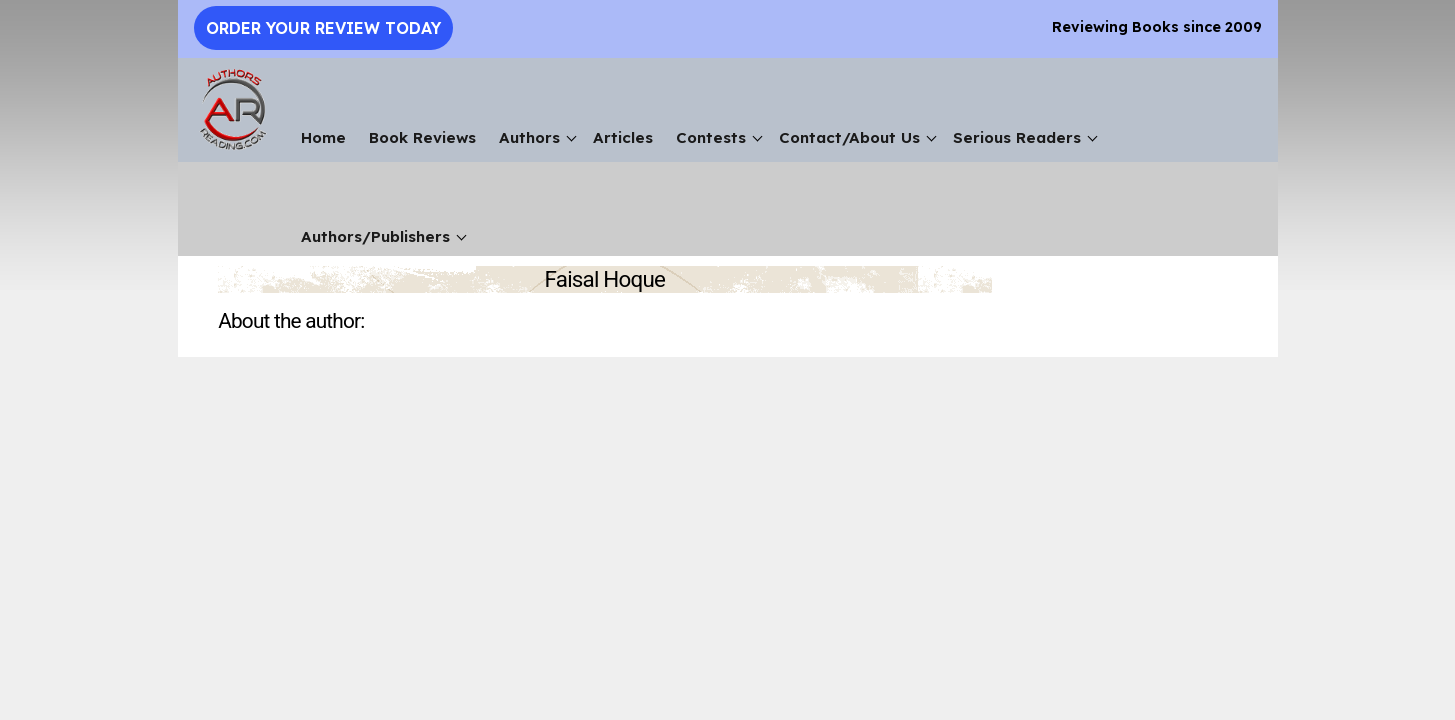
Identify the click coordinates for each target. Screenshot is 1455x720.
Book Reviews (422, 137)
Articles (623, 137)
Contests (711, 137)
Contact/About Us (849, 137)
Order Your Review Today (323, 28)
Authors (529, 137)
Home (323, 137)
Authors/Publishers (375, 236)
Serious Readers (1017, 137)
